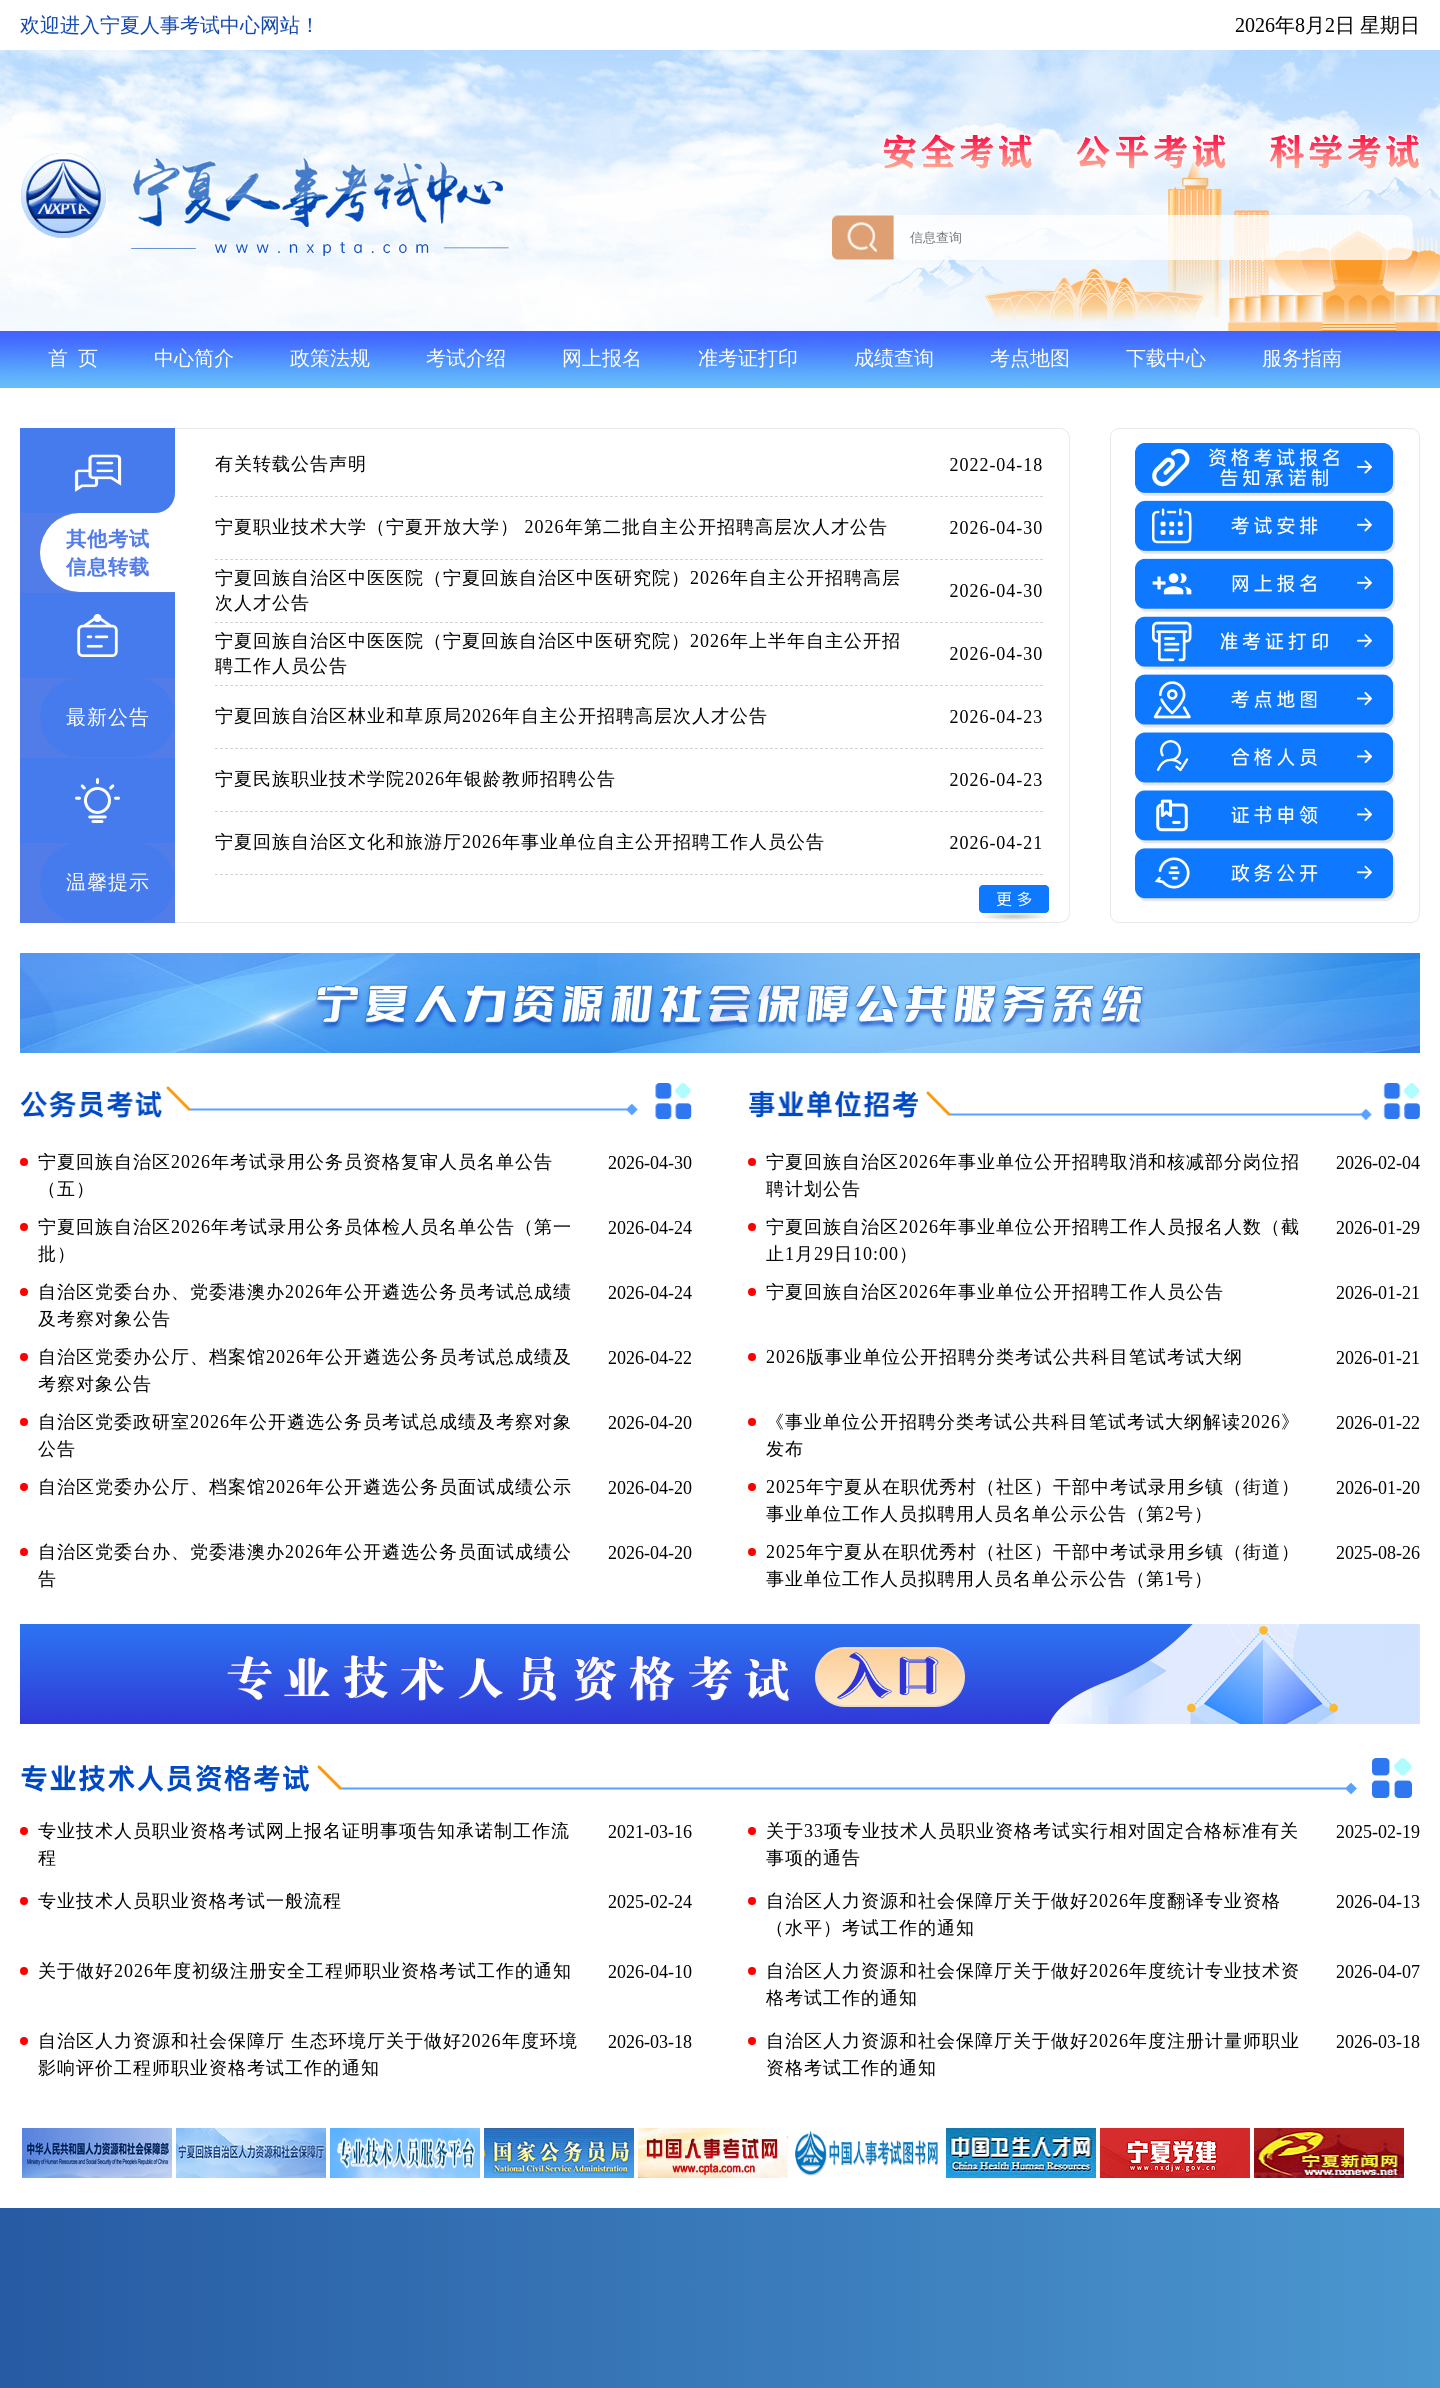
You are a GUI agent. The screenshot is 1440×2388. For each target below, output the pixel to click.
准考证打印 (748, 358)
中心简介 (194, 358)
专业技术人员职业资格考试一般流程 (190, 1901)
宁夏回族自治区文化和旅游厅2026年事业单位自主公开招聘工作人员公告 (520, 842)
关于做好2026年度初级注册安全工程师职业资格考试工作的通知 (305, 1971)
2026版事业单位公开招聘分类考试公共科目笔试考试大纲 (1004, 1357)
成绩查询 (894, 358)
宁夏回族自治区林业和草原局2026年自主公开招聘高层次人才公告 (491, 716)
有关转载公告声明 (291, 464)
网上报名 (602, 358)
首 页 (73, 358)
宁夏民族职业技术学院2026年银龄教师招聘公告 (415, 779)
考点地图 (1030, 358)
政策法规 (330, 358)
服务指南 (1302, 358)
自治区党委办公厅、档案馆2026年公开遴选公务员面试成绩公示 (305, 1487)
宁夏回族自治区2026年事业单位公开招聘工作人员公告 (995, 1292)
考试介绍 (466, 358)
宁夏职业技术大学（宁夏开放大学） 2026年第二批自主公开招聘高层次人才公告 (551, 527)
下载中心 (1166, 358)
